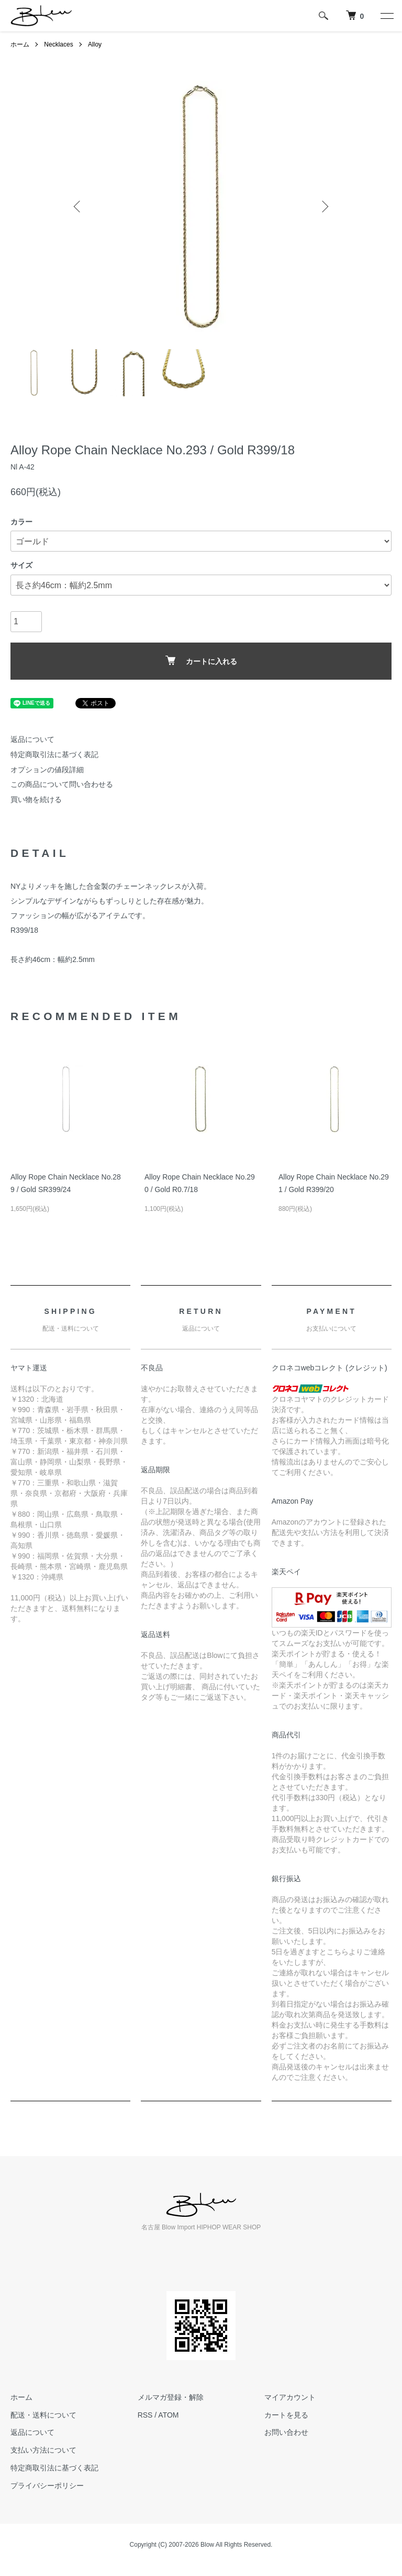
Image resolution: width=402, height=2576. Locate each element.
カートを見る (286, 2415)
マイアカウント (290, 2397)
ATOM (168, 2415)
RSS (145, 2415)
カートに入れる (201, 661)
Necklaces (58, 44)
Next (324, 206)
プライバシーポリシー (47, 2485)
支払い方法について (43, 2450)
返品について (32, 739)
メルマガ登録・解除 (171, 2397)
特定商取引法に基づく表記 (54, 754)
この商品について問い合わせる (61, 784)
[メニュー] (386, 15)
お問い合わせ (286, 2432)
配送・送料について (43, 2415)
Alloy (95, 44)
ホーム (19, 44)
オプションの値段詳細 (47, 769)
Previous (78, 206)
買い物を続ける (36, 799)
